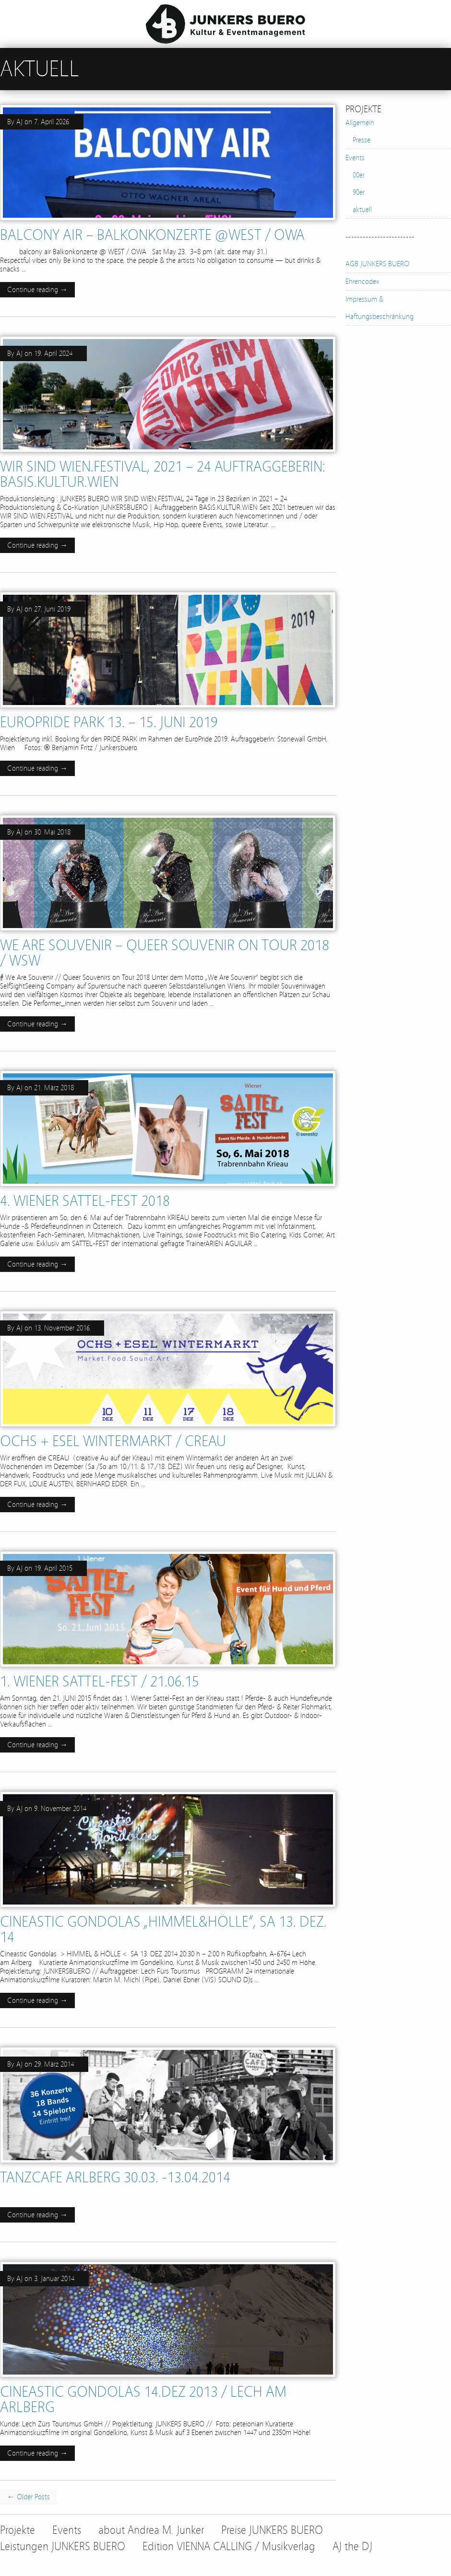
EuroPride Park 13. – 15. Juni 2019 (109, 722)
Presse (361, 140)
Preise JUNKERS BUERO (272, 2530)
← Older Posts (28, 2497)
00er (359, 175)
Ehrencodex (362, 281)
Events (355, 157)
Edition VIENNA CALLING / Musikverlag (228, 2546)
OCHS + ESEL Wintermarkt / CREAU (113, 1441)
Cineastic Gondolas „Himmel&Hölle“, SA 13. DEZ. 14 (163, 1929)
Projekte (17, 2530)
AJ (19, 122)
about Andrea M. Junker (151, 2530)
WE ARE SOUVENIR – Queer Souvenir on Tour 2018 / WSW (164, 953)
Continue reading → (37, 289)
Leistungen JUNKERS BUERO (62, 2546)
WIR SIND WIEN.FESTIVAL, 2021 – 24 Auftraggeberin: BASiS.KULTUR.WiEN (162, 474)
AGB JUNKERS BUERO (377, 263)
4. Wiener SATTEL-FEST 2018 (85, 1201)
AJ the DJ (352, 2546)
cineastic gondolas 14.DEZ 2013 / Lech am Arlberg (143, 2399)
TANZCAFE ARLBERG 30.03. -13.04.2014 (115, 2177)
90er (359, 192)
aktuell (362, 209)
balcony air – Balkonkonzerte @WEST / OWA (152, 235)
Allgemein (359, 122)
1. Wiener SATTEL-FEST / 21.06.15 (99, 1681)
